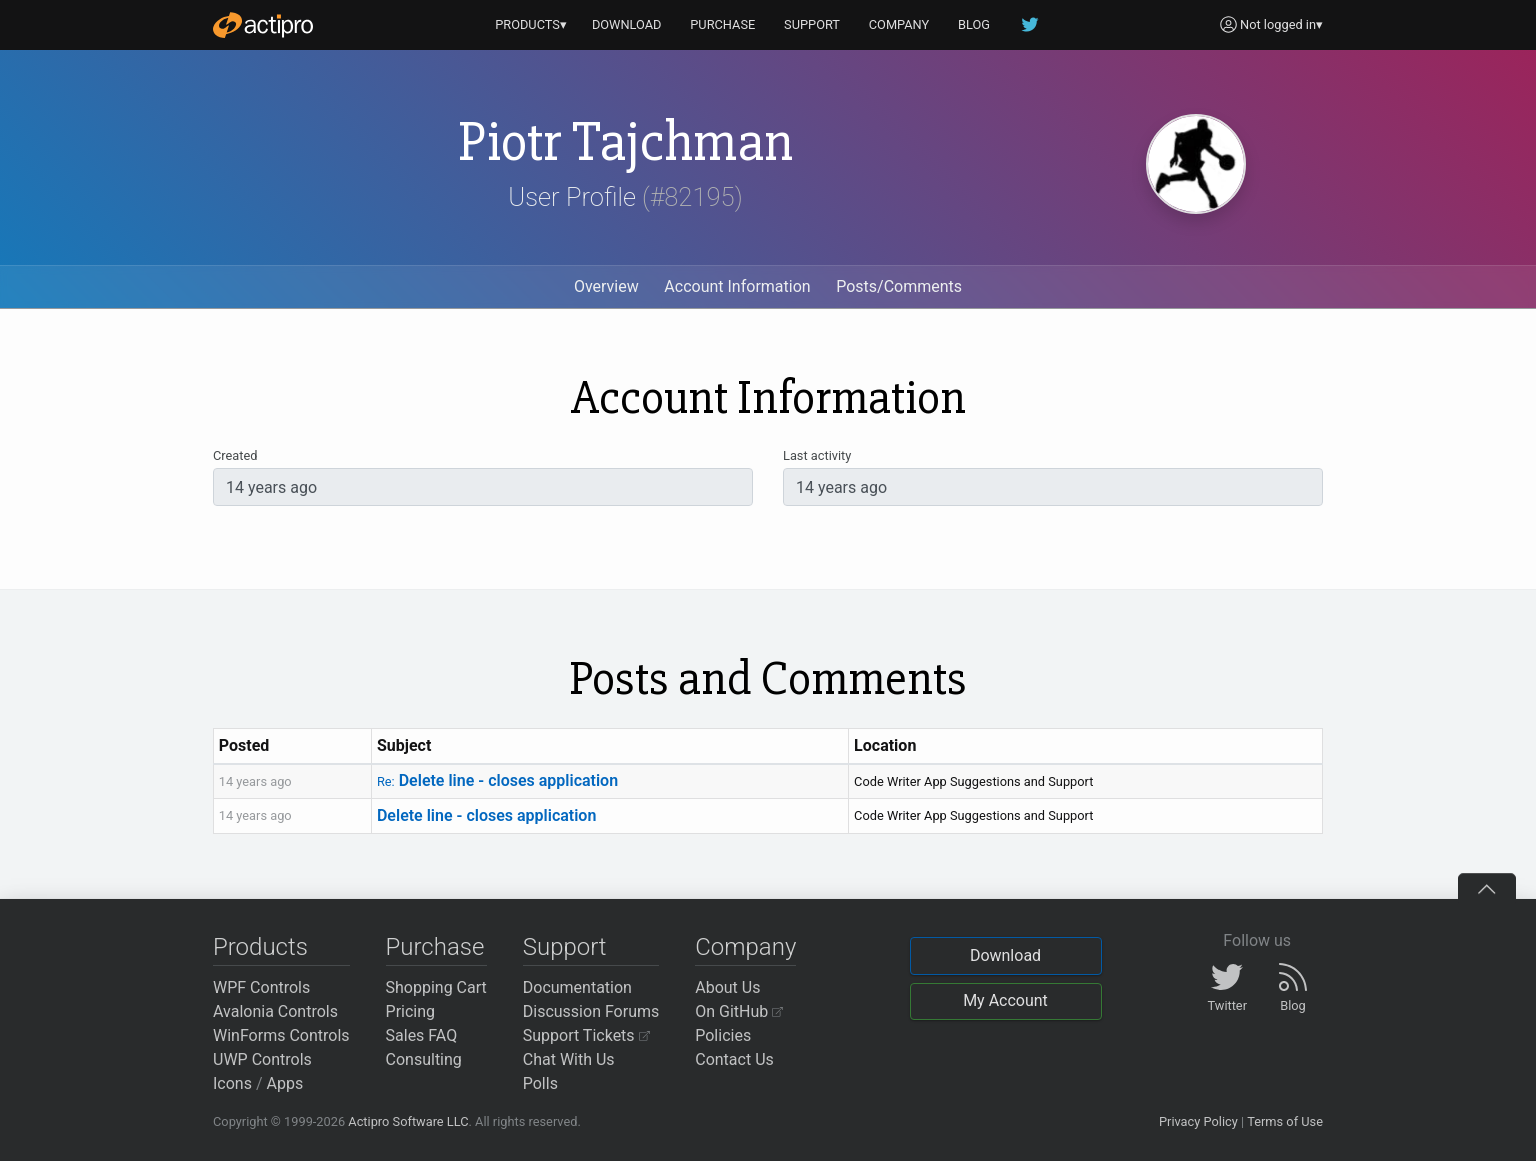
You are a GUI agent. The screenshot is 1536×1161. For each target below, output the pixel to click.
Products (260, 947)
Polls (540, 1083)
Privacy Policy (1198, 1121)
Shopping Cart (436, 987)
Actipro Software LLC (408, 1121)
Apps (285, 1083)
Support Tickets (586, 1035)
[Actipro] (263, 25)
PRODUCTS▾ (531, 24)
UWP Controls (262, 1059)
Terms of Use (1285, 1121)
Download (1005, 955)
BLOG (974, 24)
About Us (727, 987)
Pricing (411, 1011)
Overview (606, 286)
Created (235, 455)
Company (745, 947)
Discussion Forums (591, 1011)
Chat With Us (569, 1059)
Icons (232, 1083)
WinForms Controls (281, 1035)
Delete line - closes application (497, 780)
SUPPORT (812, 24)
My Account (1005, 1000)
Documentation (577, 987)
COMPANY (899, 24)
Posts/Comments (899, 286)
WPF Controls (261, 987)
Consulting (424, 1059)
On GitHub (739, 1011)
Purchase (435, 947)
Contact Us (734, 1059)
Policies (723, 1035)
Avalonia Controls (275, 1011)
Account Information (737, 286)
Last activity (817, 455)
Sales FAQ (422, 1035)
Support (565, 947)
